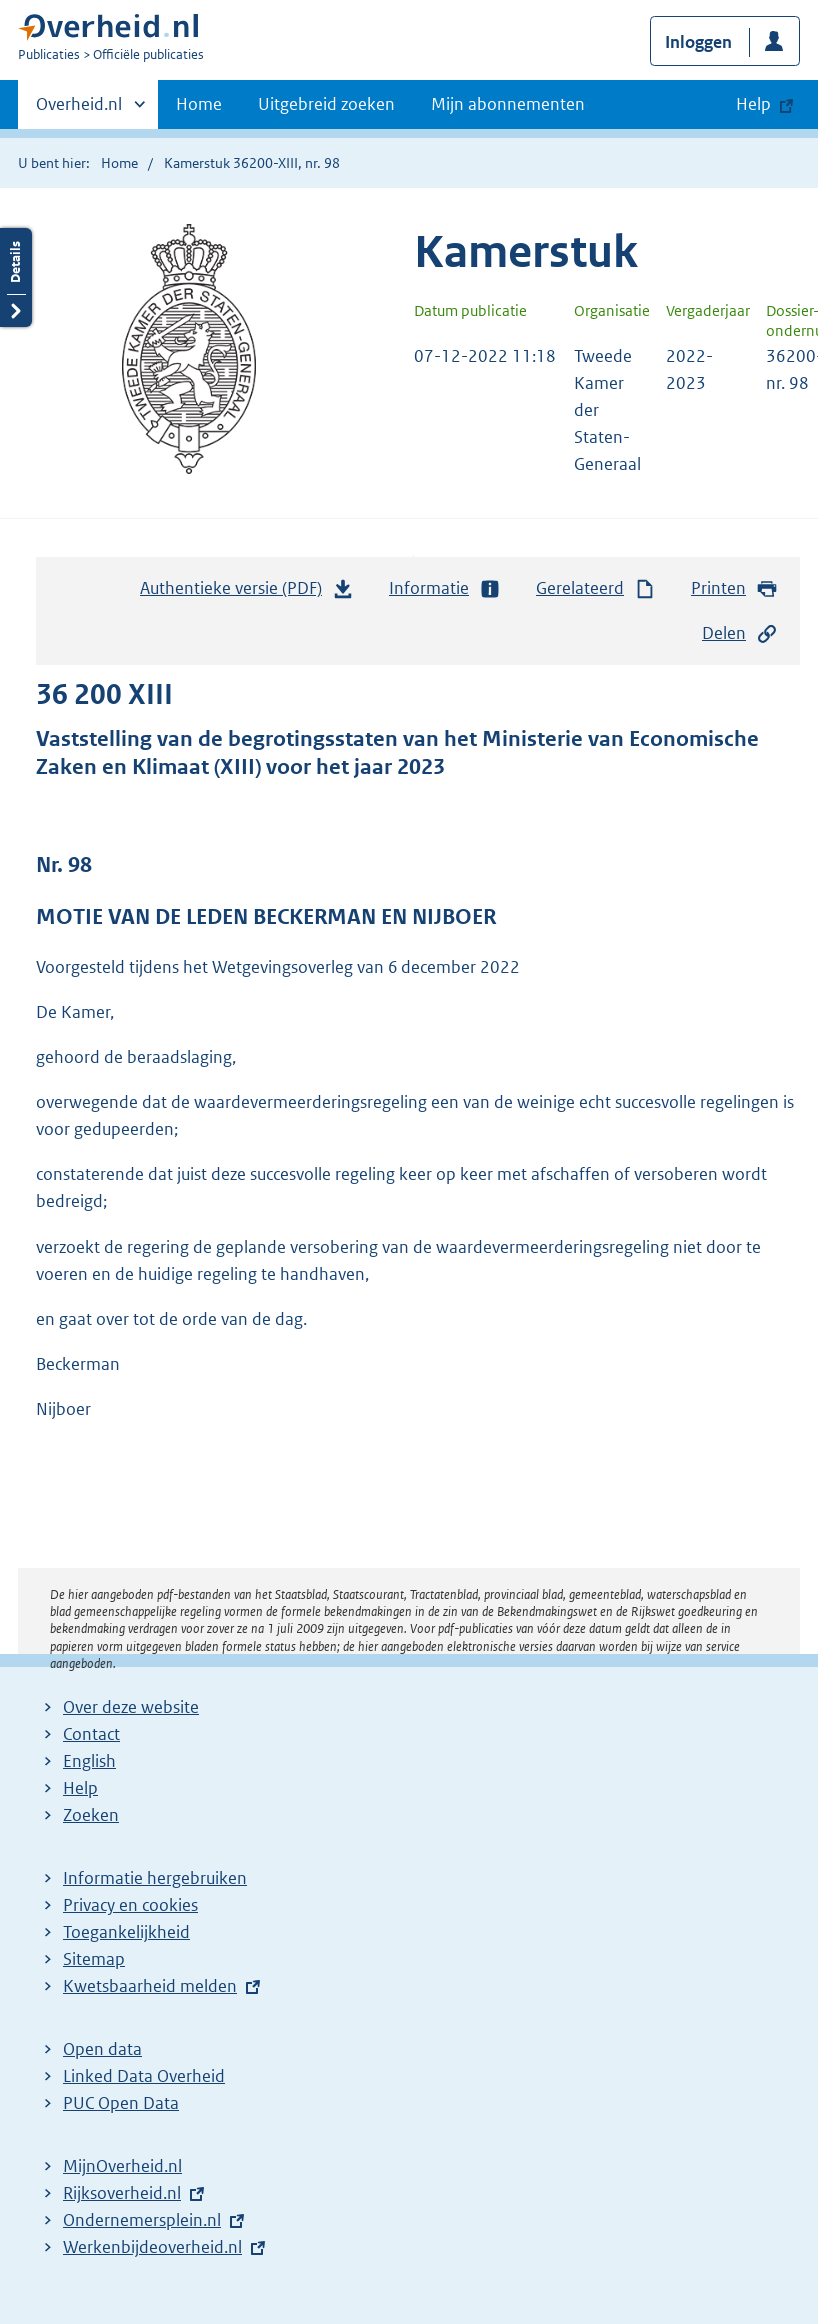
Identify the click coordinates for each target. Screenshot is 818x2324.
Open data (102, 2049)
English (89, 1761)
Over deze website (131, 1707)
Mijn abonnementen (508, 104)
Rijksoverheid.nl (122, 2193)
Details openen (16, 277)
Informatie (445, 588)
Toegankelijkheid (126, 1932)
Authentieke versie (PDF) (247, 593)
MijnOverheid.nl (122, 2166)
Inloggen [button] (698, 42)
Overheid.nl (79, 110)
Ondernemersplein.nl (142, 2220)
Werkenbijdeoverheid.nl (152, 2247)
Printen (734, 588)
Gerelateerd (596, 588)
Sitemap (94, 1959)
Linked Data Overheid (144, 2076)
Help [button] (753, 104)
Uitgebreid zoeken (326, 104)
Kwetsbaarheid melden (150, 1986)
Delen (740, 633)
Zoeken (91, 1815)
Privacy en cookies (130, 1905)
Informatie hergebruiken (155, 1878)
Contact (91, 1734)
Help (80, 1788)
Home (199, 104)
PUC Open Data (121, 2103)
